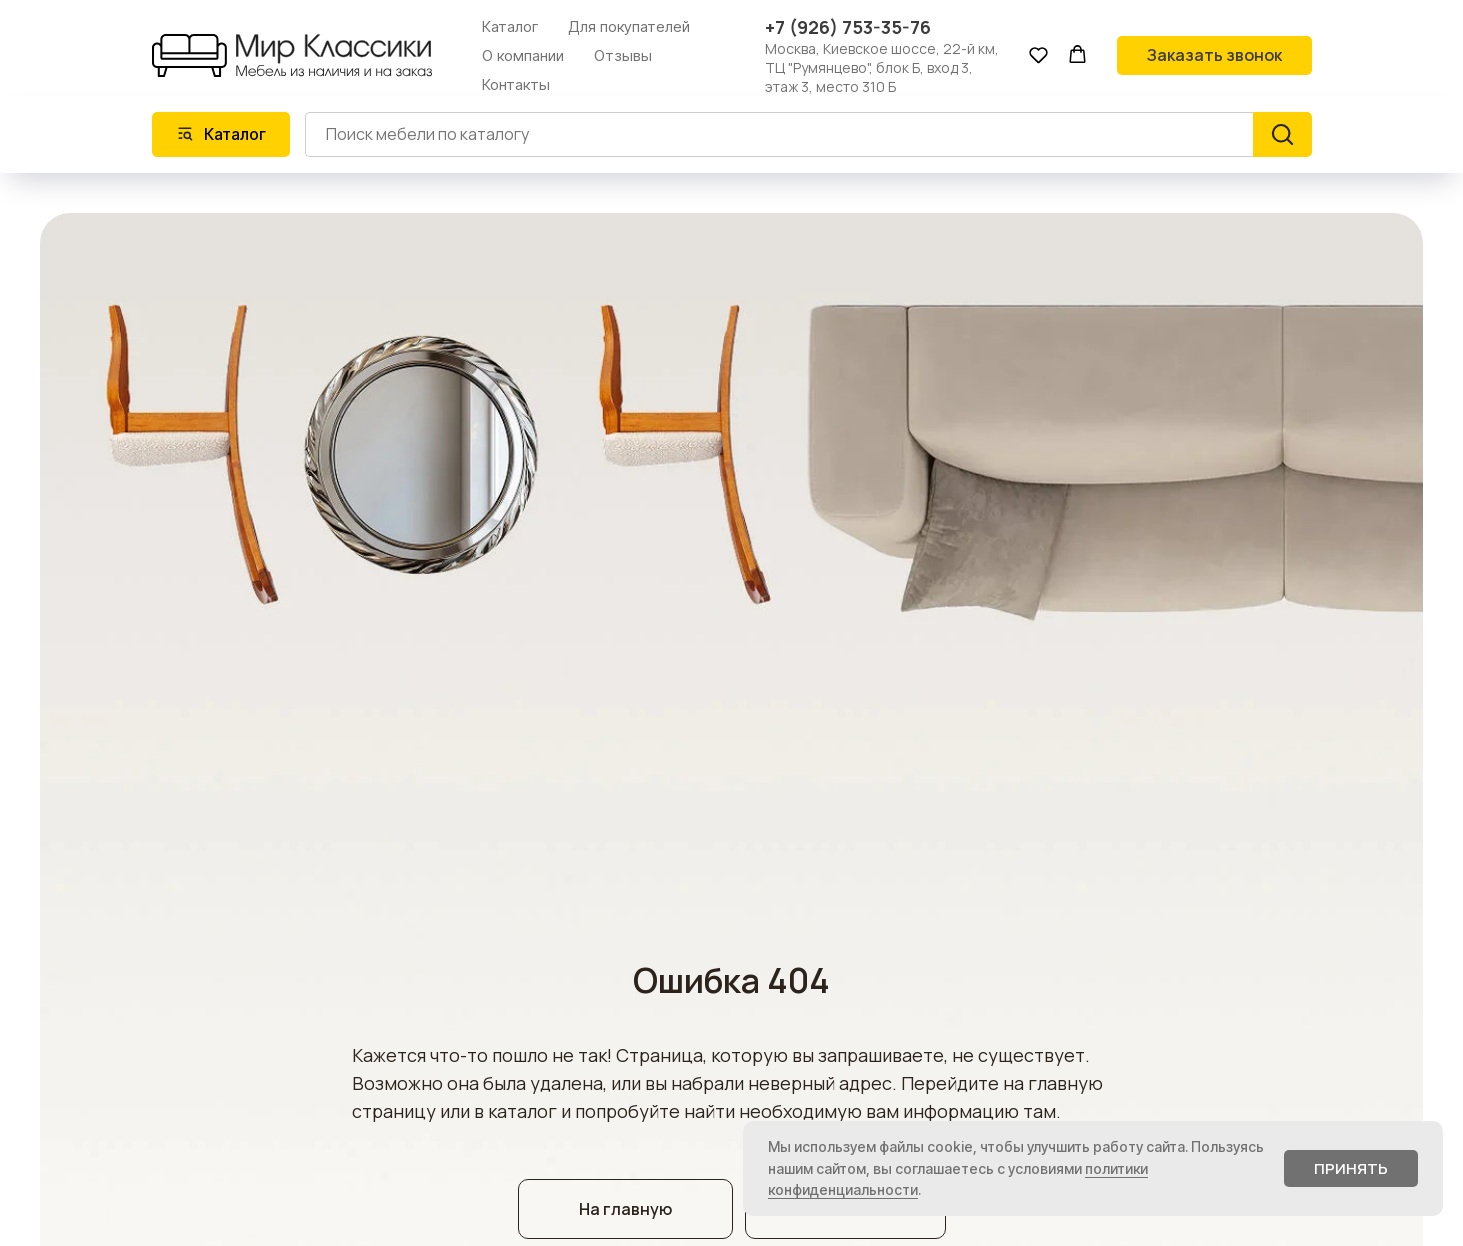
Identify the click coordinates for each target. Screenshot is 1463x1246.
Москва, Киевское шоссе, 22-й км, (882, 48)
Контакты (516, 84)
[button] (1038, 54)
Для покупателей (629, 26)
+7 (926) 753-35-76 (848, 27)
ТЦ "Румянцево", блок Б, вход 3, (869, 67)
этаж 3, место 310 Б (830, 86)
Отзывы (623, 55)
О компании (523, 55)
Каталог (510, 26)
